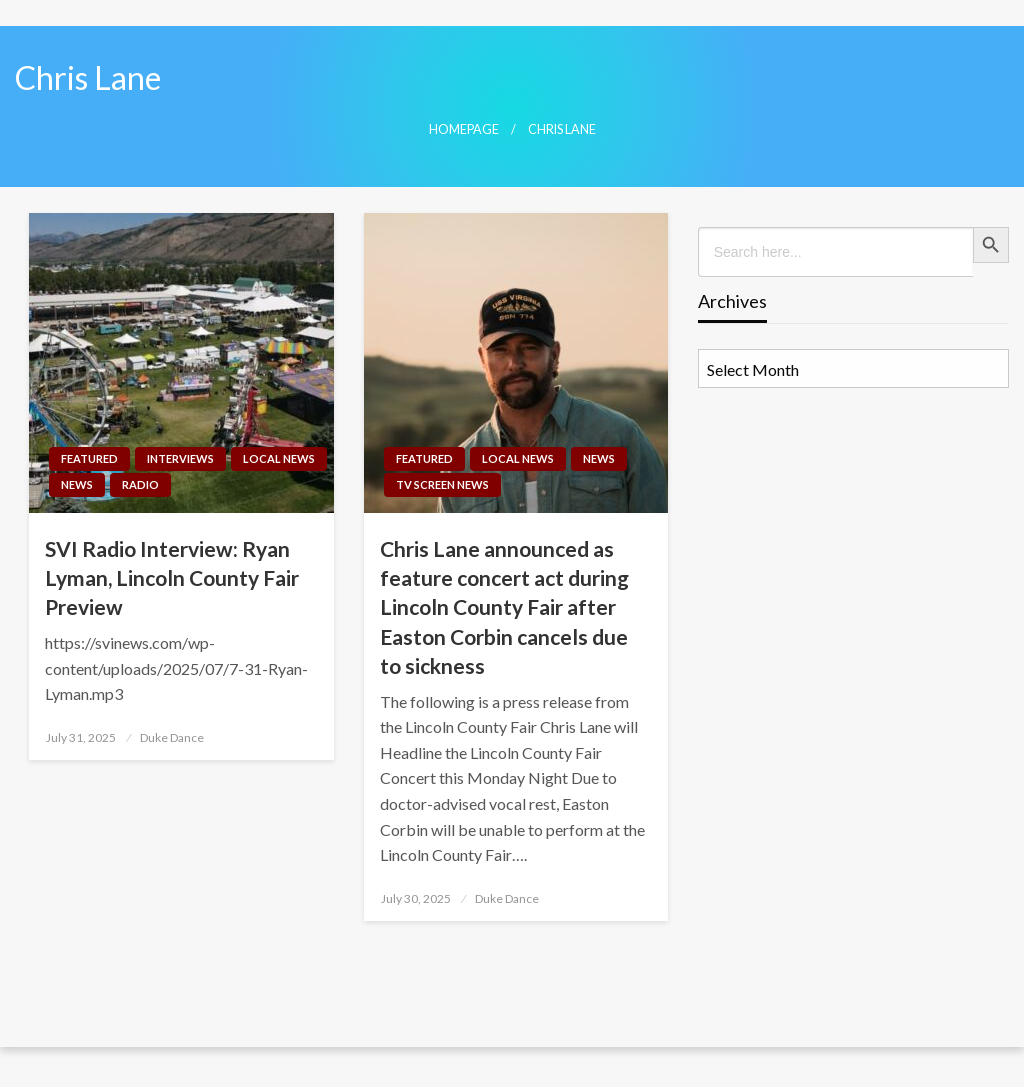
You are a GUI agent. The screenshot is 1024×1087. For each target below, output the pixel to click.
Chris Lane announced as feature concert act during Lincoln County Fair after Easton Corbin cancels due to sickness (504, 607)
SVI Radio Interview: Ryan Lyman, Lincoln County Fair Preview (172, 578)
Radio (140, 484)
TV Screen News (442, 484)
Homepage (464, 129)
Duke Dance (172, 737)
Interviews (180, 458)
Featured (89, 458)
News (77, 484)
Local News (279, 458)
